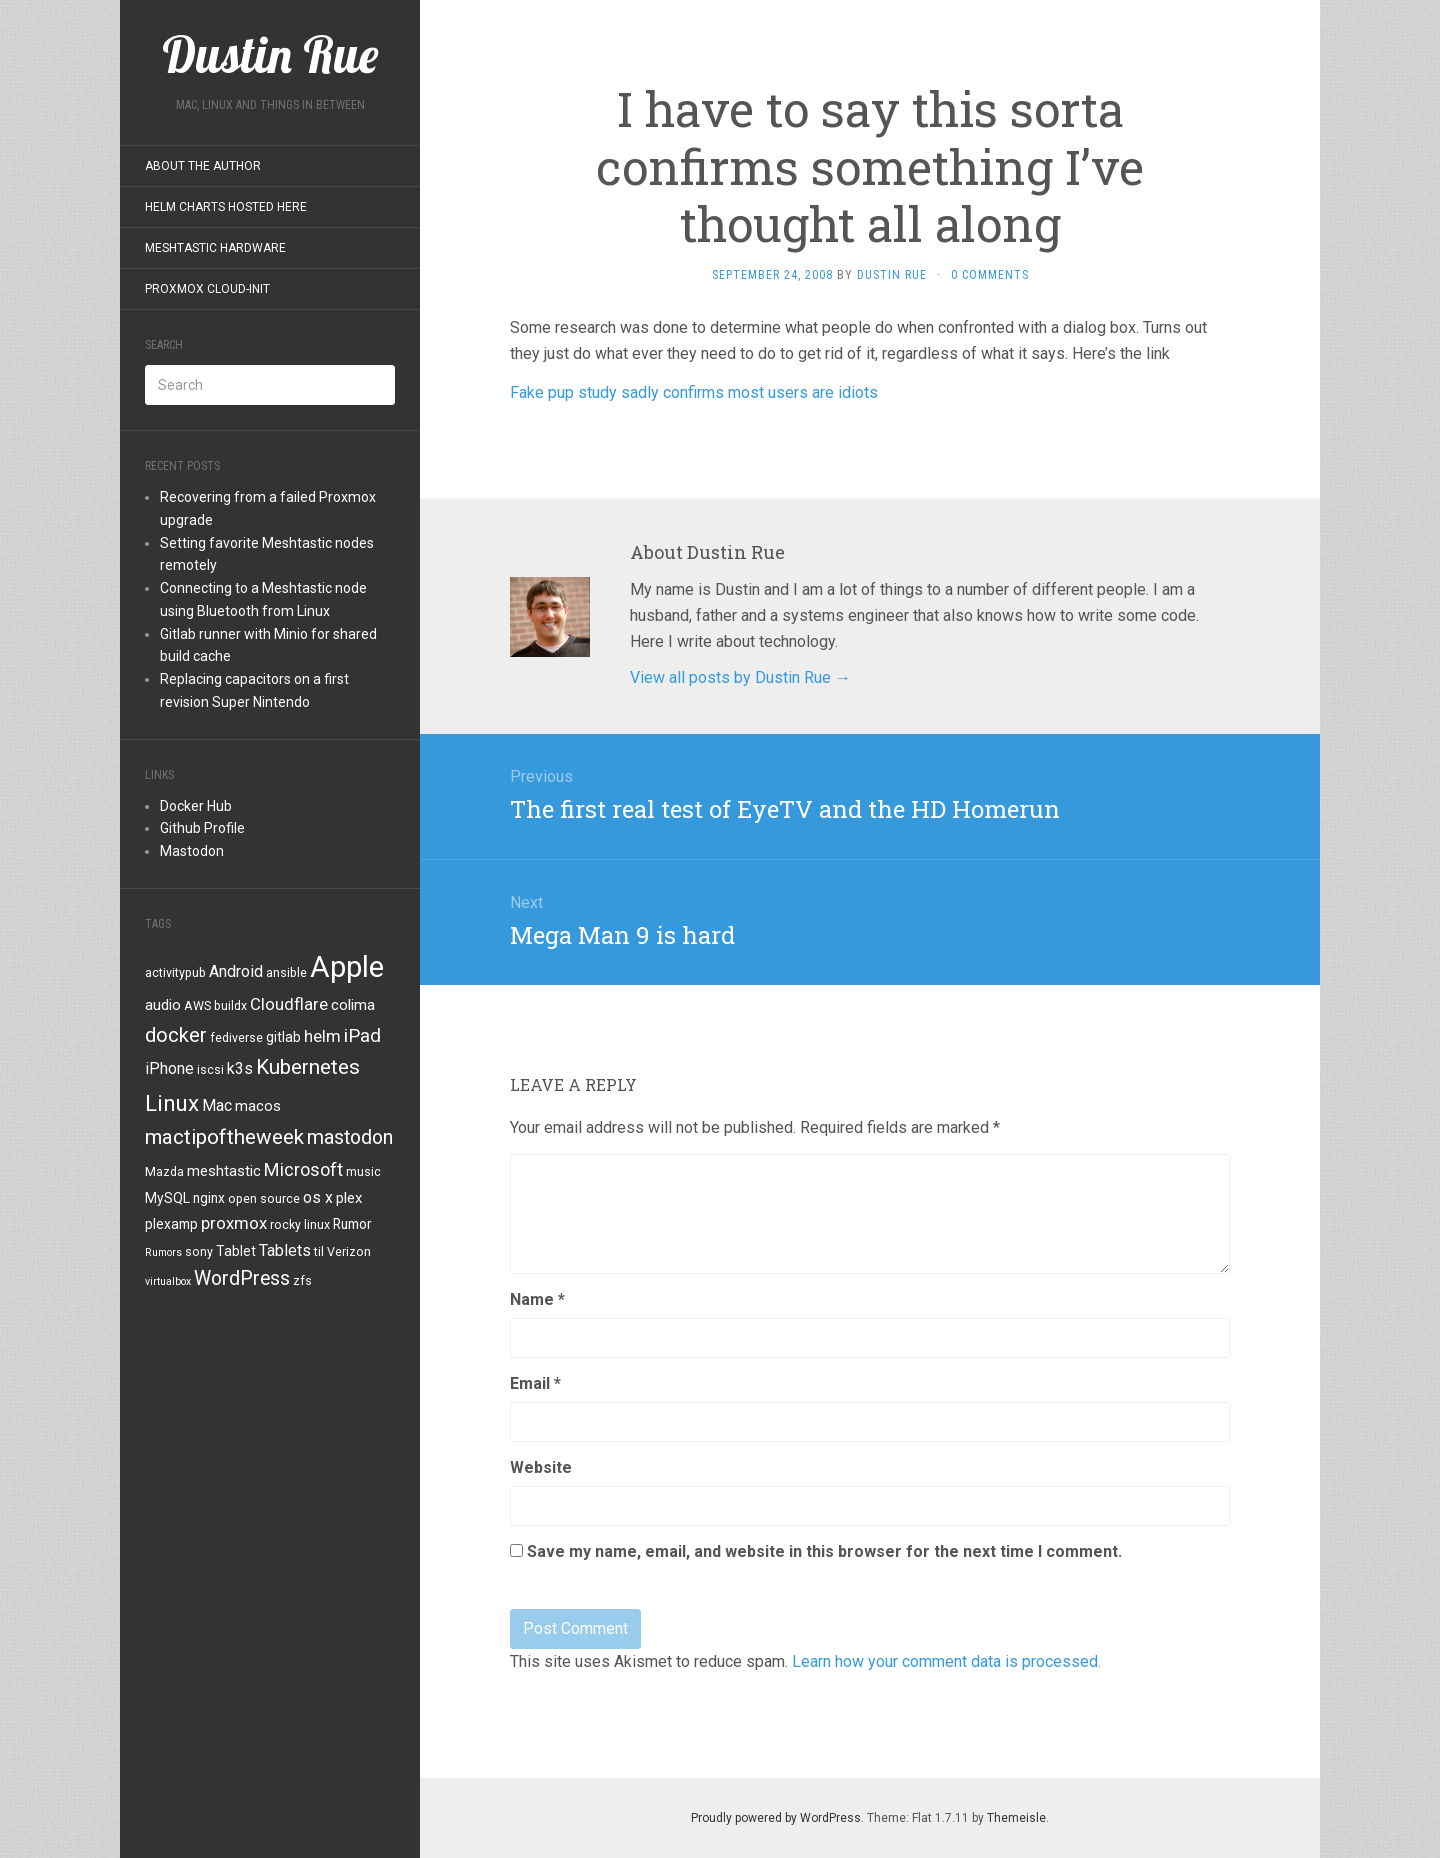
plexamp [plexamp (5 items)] (171, 1224)
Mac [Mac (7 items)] (217, 1105)
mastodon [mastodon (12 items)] (350, 1137)
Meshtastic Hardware (215, 248)
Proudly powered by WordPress (776, 1818)
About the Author (203, 166)
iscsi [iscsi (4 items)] (210, 1070)
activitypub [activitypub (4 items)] (175, 973)
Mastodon (192, 851)
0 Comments (990, 275)
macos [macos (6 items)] (258, 1106)
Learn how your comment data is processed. (946, 1661)
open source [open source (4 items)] (264, 1199)
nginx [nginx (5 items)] (209, 1198)
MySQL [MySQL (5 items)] (167, 1198)
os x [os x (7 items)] (318, 1197)
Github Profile (202, 828)
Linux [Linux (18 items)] (172, 1103)
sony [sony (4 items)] (199, 1252)
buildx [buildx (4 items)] (230, 1006)
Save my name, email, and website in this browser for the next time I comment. (824, 1551)
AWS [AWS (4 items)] (197, 1006)
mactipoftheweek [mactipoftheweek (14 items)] (224, 1137)
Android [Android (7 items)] (236, 971)
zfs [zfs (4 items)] (302, 1281)
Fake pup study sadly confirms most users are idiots (694, 392)
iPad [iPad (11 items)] (362, 1035)
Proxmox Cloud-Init (207, 289)
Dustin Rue (892, 275)
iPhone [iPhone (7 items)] (169, 1068)
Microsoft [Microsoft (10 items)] (303, 1169)
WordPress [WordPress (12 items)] (242, 1278)
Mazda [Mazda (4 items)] (164, 1172)
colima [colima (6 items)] (353, 1005)
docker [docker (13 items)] (176, 1035)
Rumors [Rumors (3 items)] (163, 1252)
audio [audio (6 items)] (163, 1005)
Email (535, 1383)
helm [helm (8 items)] (322, 1036)
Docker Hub (196, 806)
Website (541, 1467)
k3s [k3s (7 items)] (240, 1068)
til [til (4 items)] (319, 1252)
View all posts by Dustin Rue (740, 677)
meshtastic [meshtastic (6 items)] (224, 1171)
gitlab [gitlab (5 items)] (283, 1037)
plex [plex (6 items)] (349, 1198)
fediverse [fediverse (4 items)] (236, 1038)
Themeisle (1016, 1818)
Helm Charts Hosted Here (226, 207)
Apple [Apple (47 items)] (347, 967)
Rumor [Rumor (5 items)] (352, 1224)
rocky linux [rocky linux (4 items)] (300, 1225)
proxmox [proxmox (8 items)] (234, 1223)
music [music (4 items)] (363, 1172)
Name (537, 1299)
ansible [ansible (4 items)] (286, 973)
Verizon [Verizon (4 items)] (349, 1252)
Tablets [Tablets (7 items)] (285, 1250)
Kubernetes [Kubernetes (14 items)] (308, 1067)
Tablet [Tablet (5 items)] (236, 1251)
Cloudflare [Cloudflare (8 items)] (289, 1004)
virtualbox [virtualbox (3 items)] (168, 1281)
